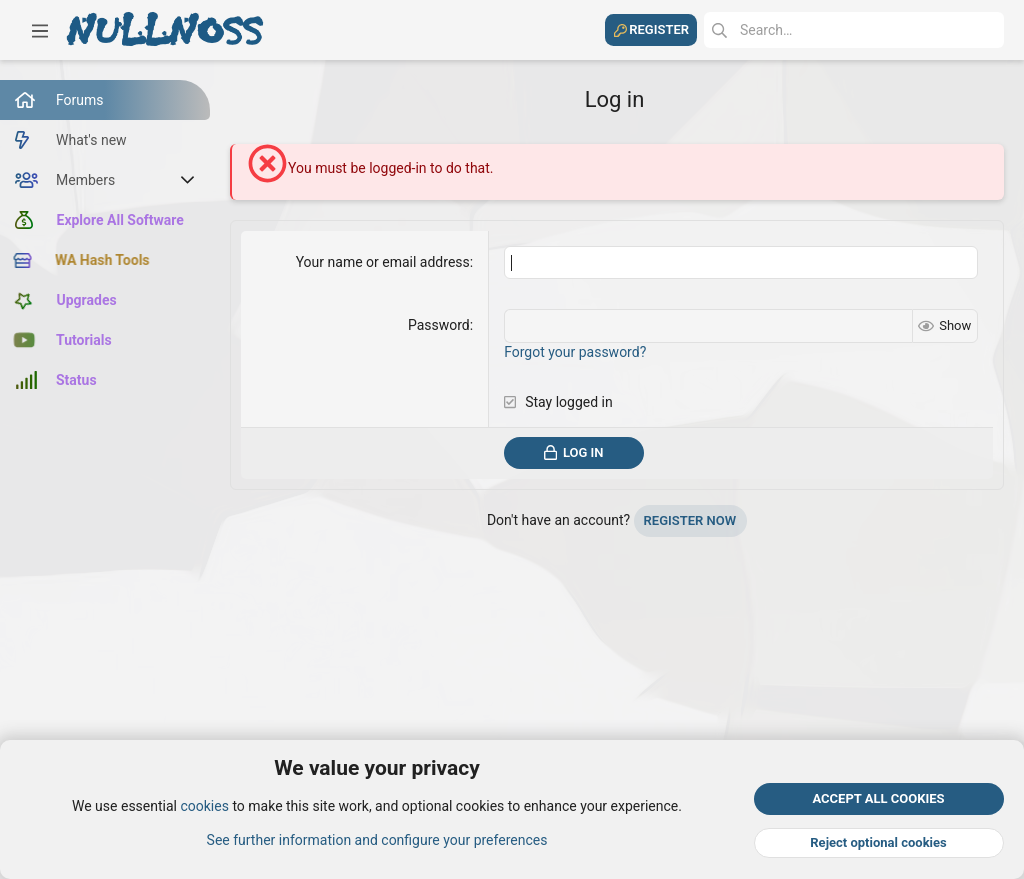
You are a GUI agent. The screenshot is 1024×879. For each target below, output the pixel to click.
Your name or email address (383, 262)
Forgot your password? (575, 352)
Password (439, 325)
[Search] (854, 30)
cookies (204, 807)
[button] (40, 30)
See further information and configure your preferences (377, 840)
